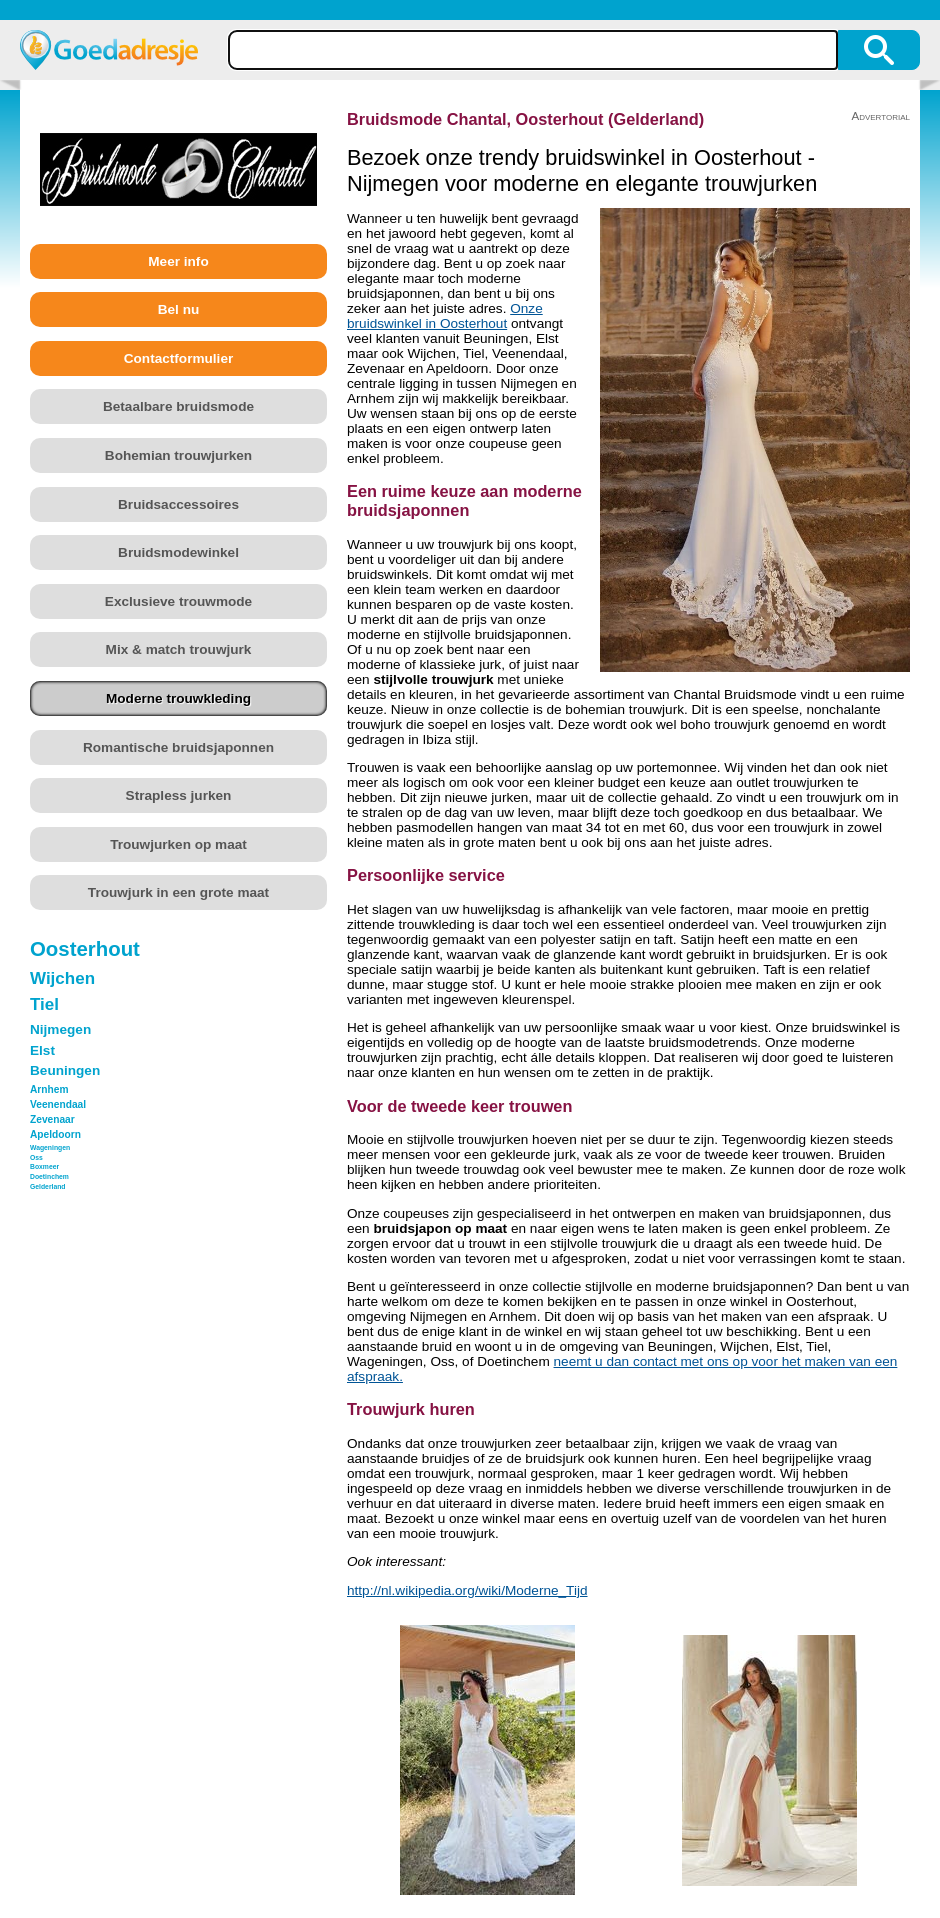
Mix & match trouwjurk (179, 649)
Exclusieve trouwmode (178, 601)
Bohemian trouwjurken (178, 455)
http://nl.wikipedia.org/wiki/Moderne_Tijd (467, 1590)
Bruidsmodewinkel (178, 552)
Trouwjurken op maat (178, 844)
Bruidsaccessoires (178, 504)
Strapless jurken (179, 795)
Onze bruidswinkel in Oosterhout (445, 316)
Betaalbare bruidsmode (178, 406)
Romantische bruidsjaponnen (178, 747)
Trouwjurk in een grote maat (178, 892)
